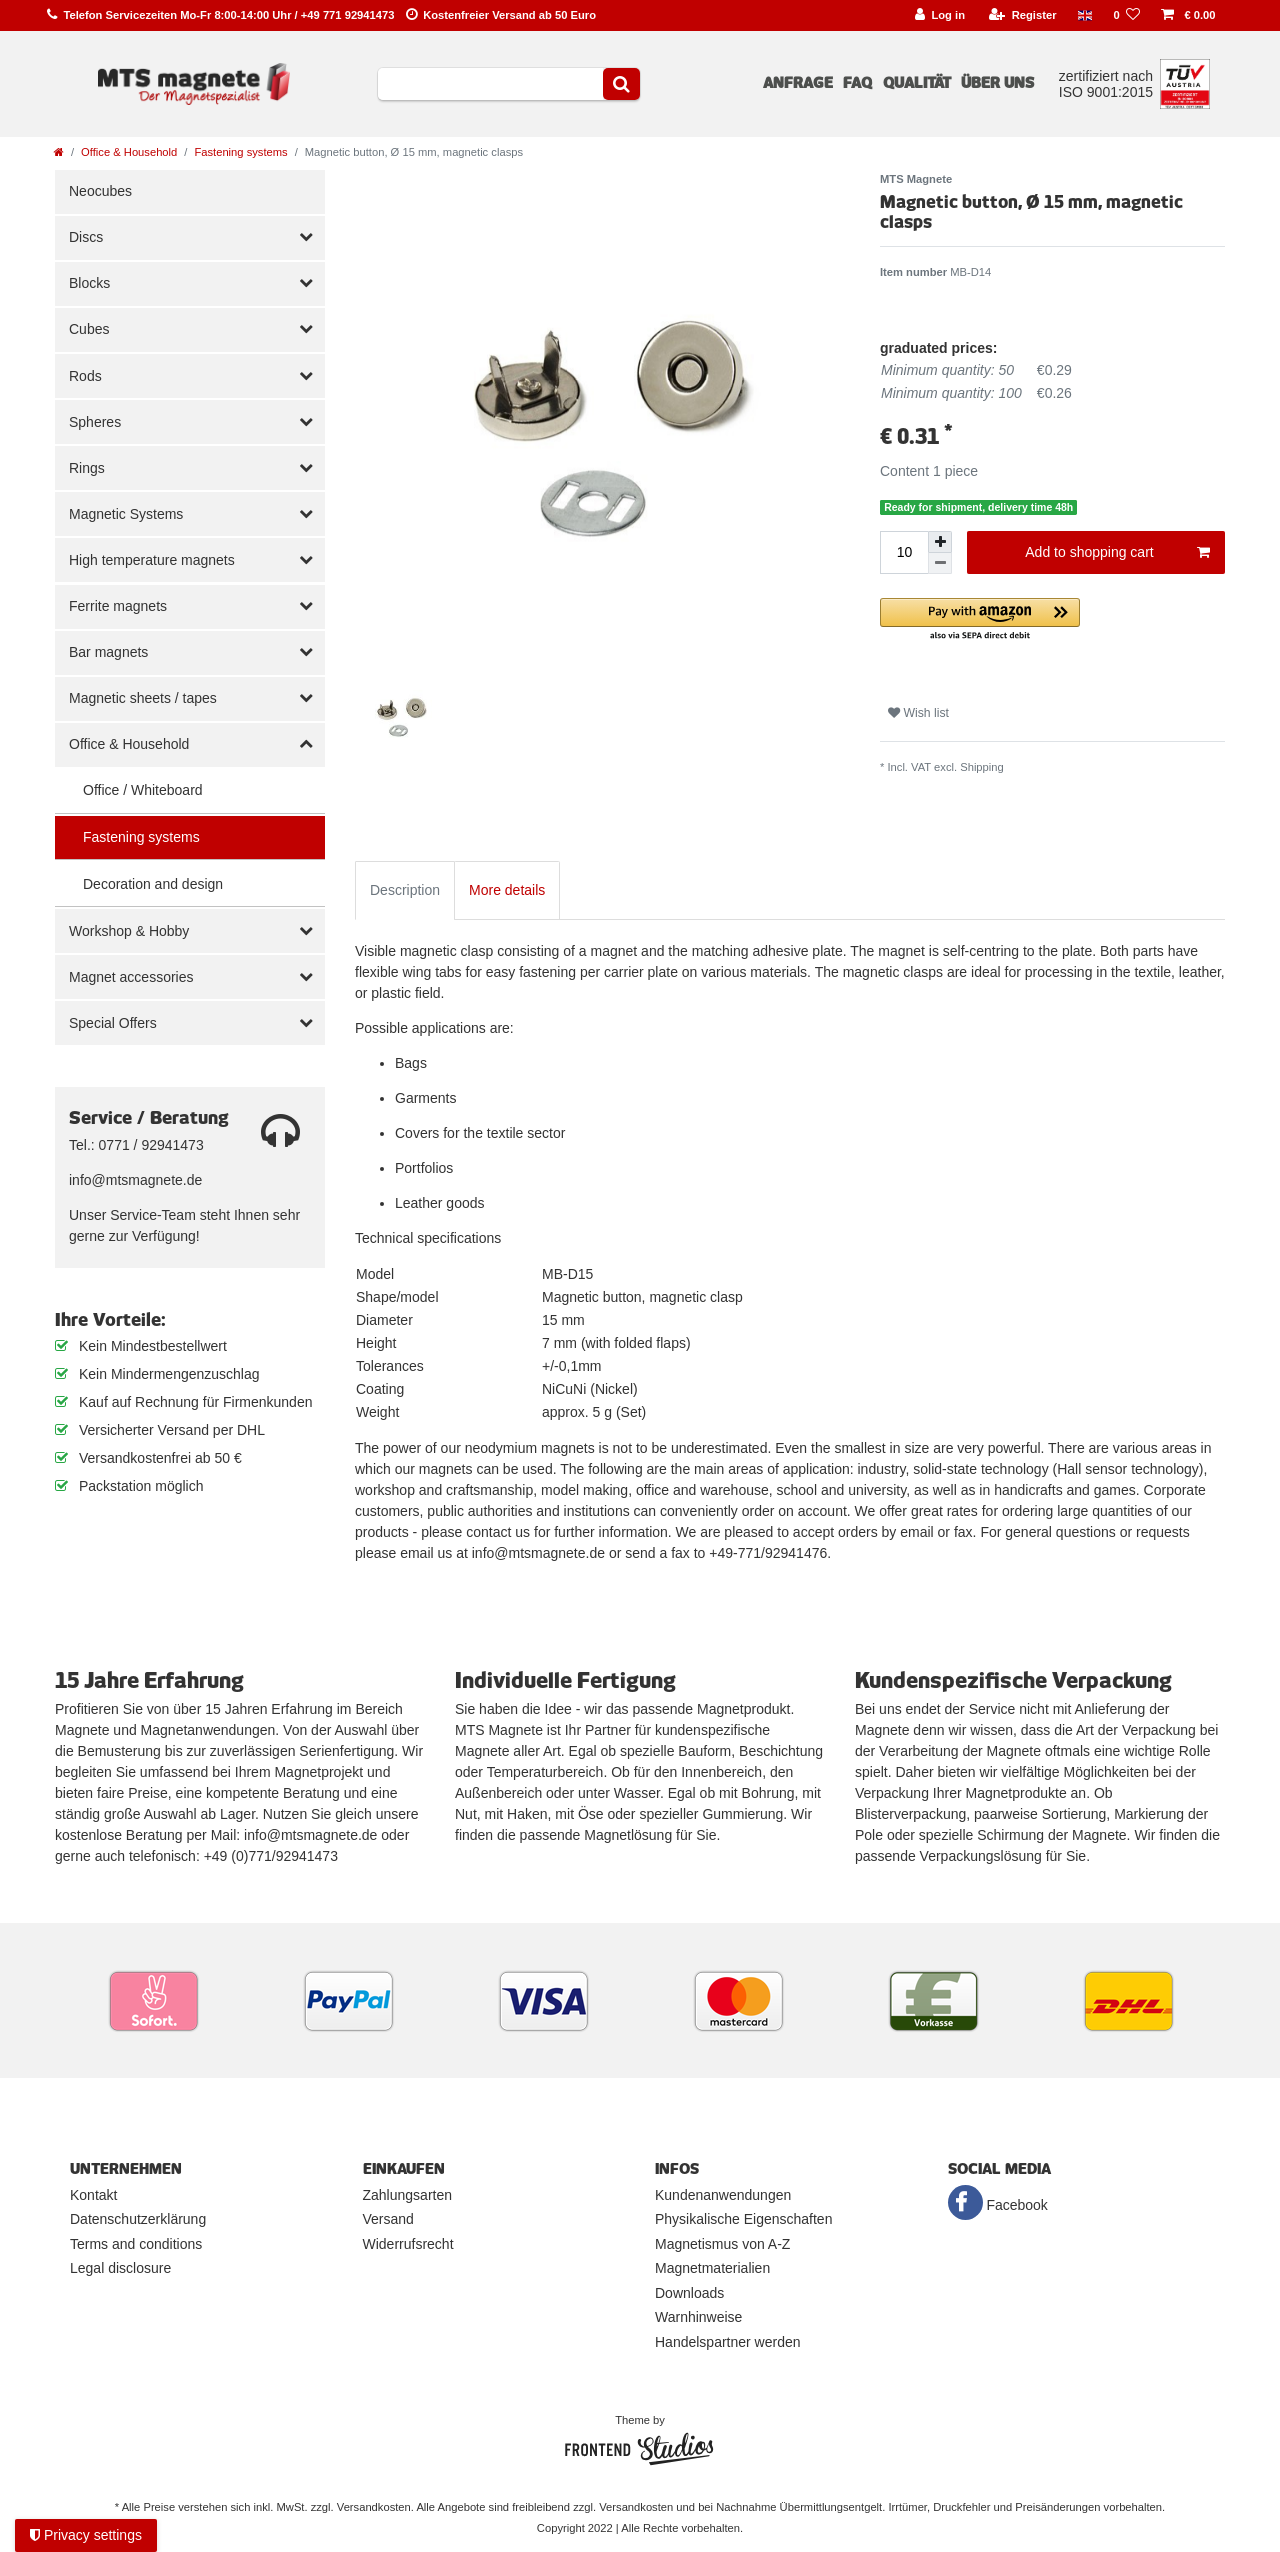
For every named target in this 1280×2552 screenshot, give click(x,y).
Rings (87, 468)
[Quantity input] (904, 552)
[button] (1052, 620)
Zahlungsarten (408, 2195)
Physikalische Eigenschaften (743, 2219)
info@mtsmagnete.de (135, 1180)
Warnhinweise (698, 2317)
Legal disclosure (120, 2268)
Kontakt (93, 2195)
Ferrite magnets (118, 606)
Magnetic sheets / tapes (143, 698)
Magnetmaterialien (712, 2268)
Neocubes (100, 191)
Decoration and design (153, 884)
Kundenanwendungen (723, 2195)
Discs (86, 237)
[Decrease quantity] (940, 563)
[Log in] (939, 15)
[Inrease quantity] (940, 542)
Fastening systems (240, 152)
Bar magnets (108, 652)
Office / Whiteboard (143, 790)
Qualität (917, 83)
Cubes (89, 329)
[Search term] (490, 84)
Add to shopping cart (1117, 553)
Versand (388, 2219)
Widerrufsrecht (408, 2244)
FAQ (857, 83)
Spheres (95, 422)
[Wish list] (1127, 15)
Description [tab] (405, 890)
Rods (85, 376)
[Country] (1085, 15)
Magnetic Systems (126, 514)
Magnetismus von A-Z (722, 2244)
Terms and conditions (136, 2244)
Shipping (982, 767)
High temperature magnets (152, 560)
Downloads (689, 2293)
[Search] (621, 84)
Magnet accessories (131, 977)
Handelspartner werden (728, 2342)
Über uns (997, 83)
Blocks (89, 283)
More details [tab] (507, 890)
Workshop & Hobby (129, 931)
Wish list (918, 713)
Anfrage (798, 83)
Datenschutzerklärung (138, 2219)
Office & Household (129, 152)
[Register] (1023, 15)
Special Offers (113, 1023)
